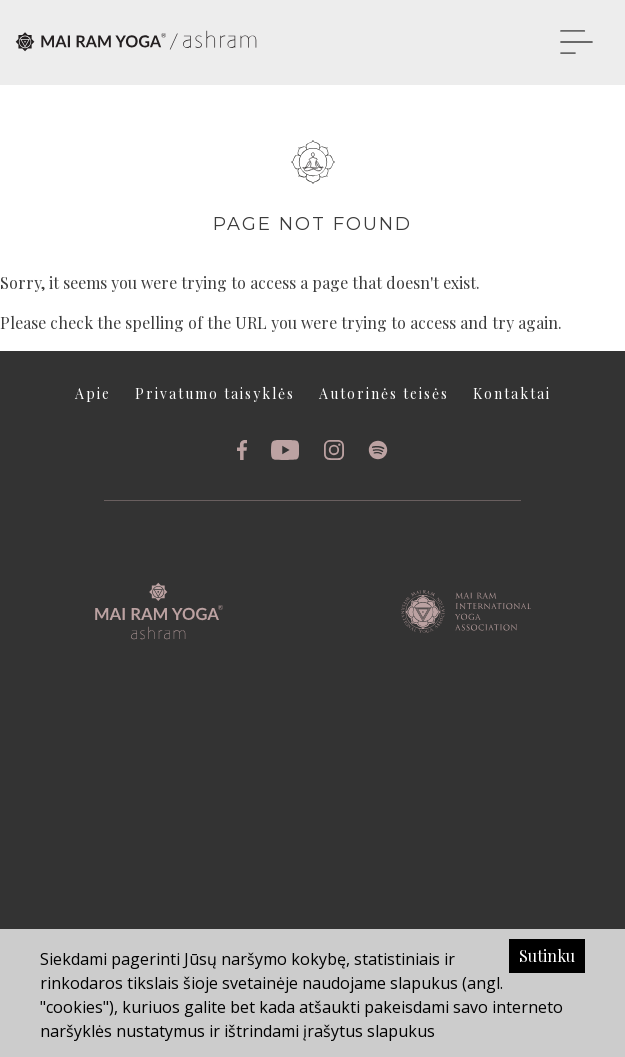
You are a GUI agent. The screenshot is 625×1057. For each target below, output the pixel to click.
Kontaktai (512, 393)
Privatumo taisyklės (215, 393)
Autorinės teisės (384, 393)
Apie (93, 393)
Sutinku (547, 955)
